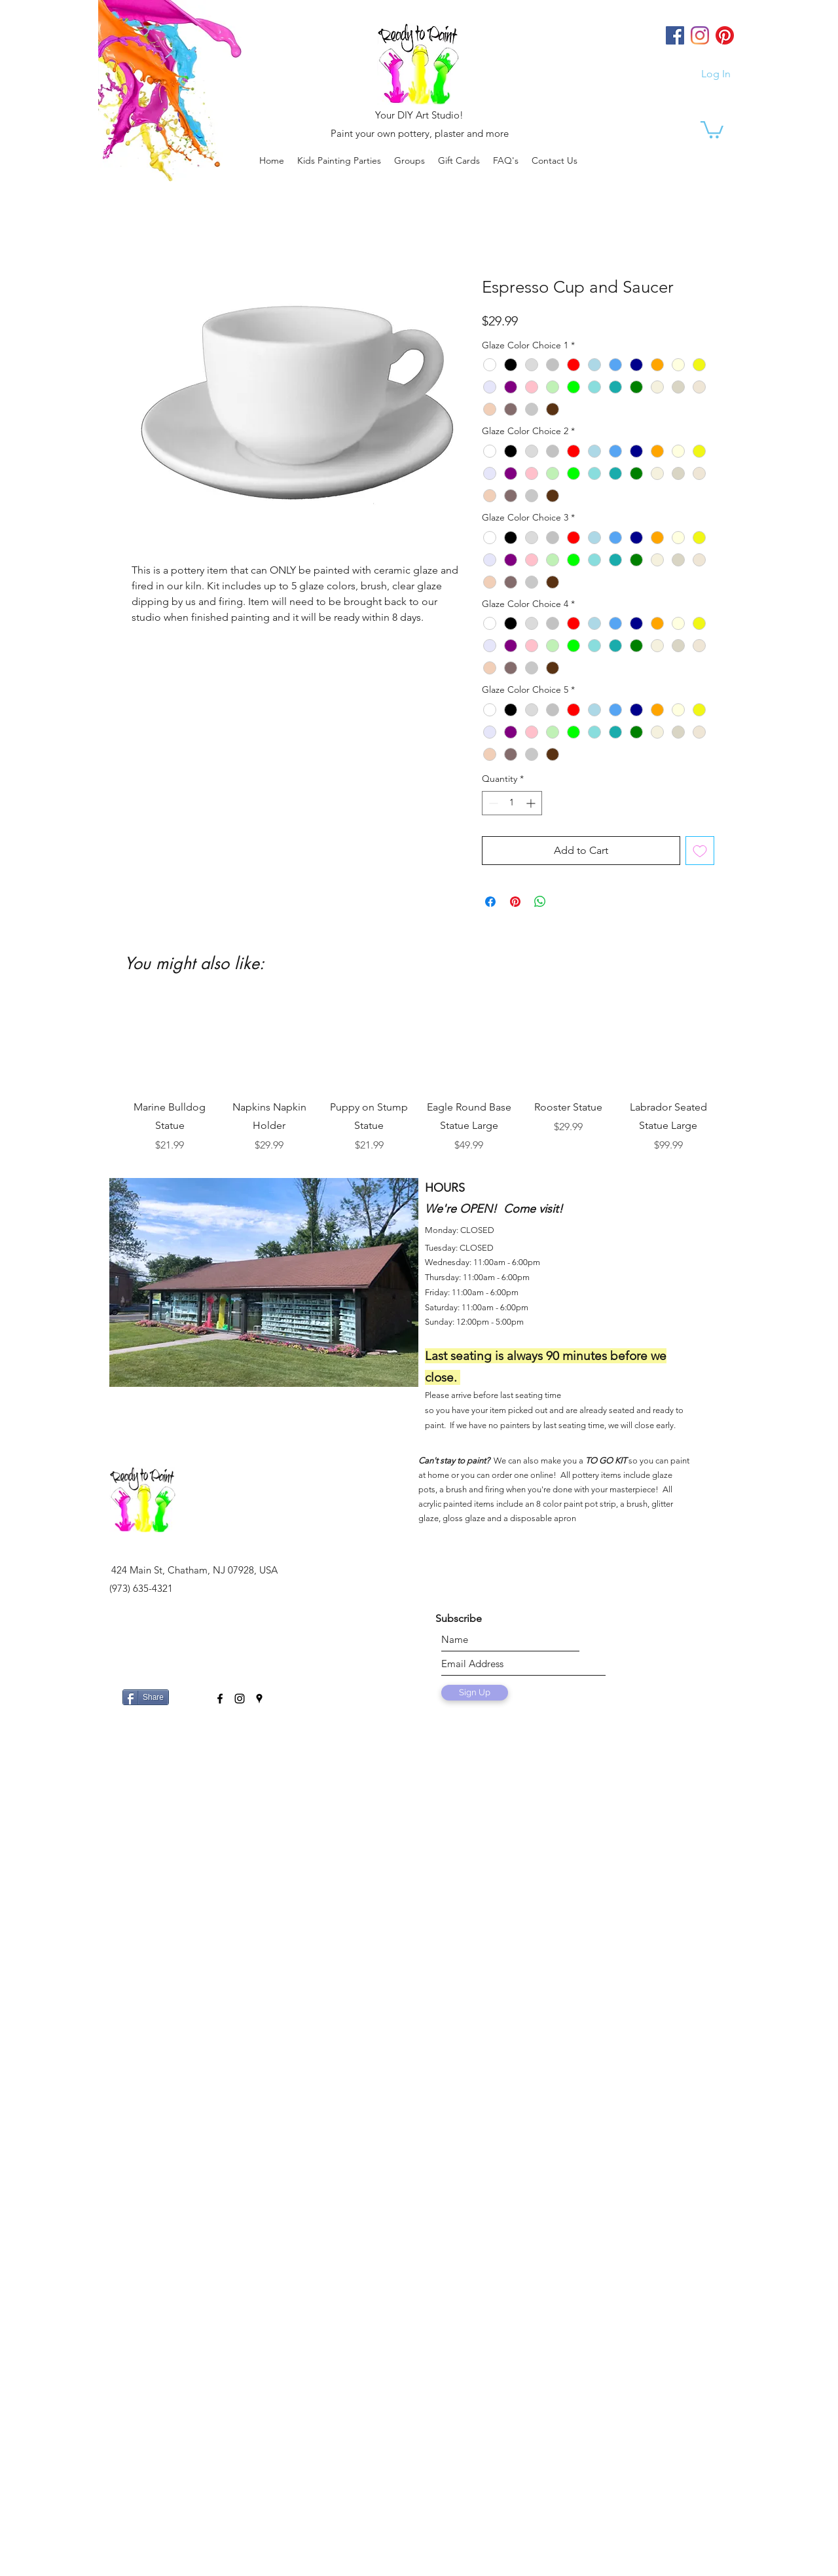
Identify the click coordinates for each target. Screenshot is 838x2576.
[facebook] (220, 1698)
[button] (409, 160)
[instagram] (239, 1698)
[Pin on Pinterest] (515, 902)
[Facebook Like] (189, 1692)
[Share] (145, 1697)
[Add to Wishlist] (699, 850)
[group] (419, 1075)
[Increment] (532, 803)
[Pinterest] (725, 35)
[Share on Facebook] (490, 902)
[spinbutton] (512, 803)
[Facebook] (675, 35)
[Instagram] (700, 35)
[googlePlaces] (259, 1698)
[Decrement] (492, 803)
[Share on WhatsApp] (540, 902)
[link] (712, 128)
